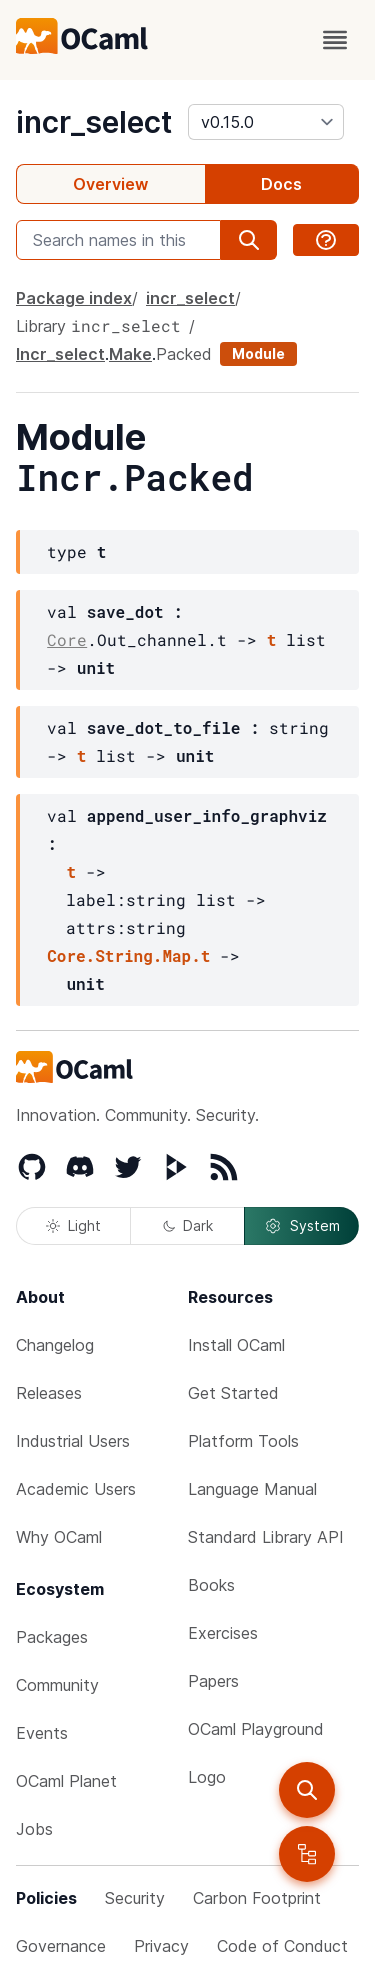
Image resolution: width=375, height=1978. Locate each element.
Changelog (55, 1345)
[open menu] (335, 40)
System (302, 1226)
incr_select (94, 122)
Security (135, 1898)
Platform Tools (243, 1441)
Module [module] (258, 353)
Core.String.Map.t (128, 955)
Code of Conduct (282, 1946)
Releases (49, 1393)
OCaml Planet (66, 1781)
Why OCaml (59, 1537)
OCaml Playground (256, 1729)
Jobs (34, 1829)
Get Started (233, 1393)
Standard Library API (266, 1537)
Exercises (223, 1633)
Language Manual (252, 1489)
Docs (281, 184)
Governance (61, 1946)
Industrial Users (73, 1441)
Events (42, 1733)
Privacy (161, 1946)
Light (73, 1225)
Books (211, 1585)
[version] (266, 122)
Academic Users (76, 1489)
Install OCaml (236, 1345)
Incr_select (60, 354)
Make (130, 354)
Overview (110, 184)
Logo (207, 1777)
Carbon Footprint (257, 1898)
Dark (188, 1225)
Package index (74, 298)
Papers (213, 1681)
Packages (52, 1637)
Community (57, 1685)
